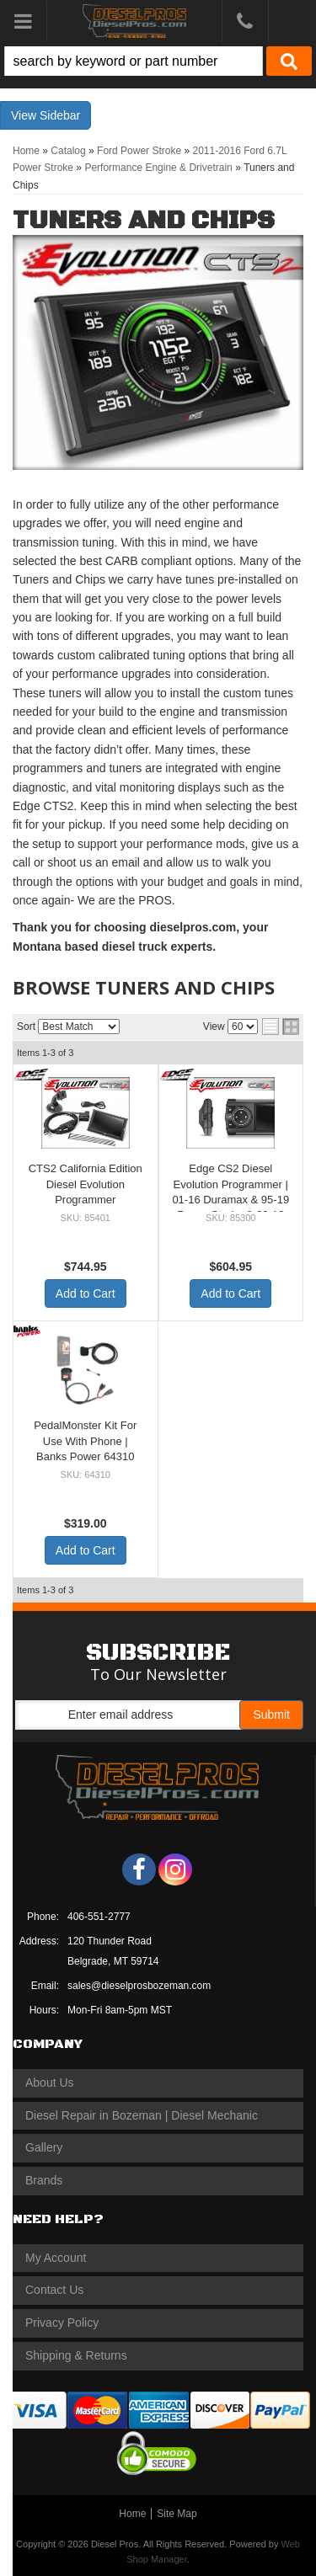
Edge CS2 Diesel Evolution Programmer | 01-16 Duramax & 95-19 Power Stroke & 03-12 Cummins (230, 1199)
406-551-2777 (99, 1917)
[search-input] (133, 61)
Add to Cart (85, 1293)
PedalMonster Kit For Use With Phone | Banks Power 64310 (85, 1440)
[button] (158, 61)
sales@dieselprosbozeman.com (139, 1986)
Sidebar (60, 115)
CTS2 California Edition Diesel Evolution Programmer (85, 1183)
